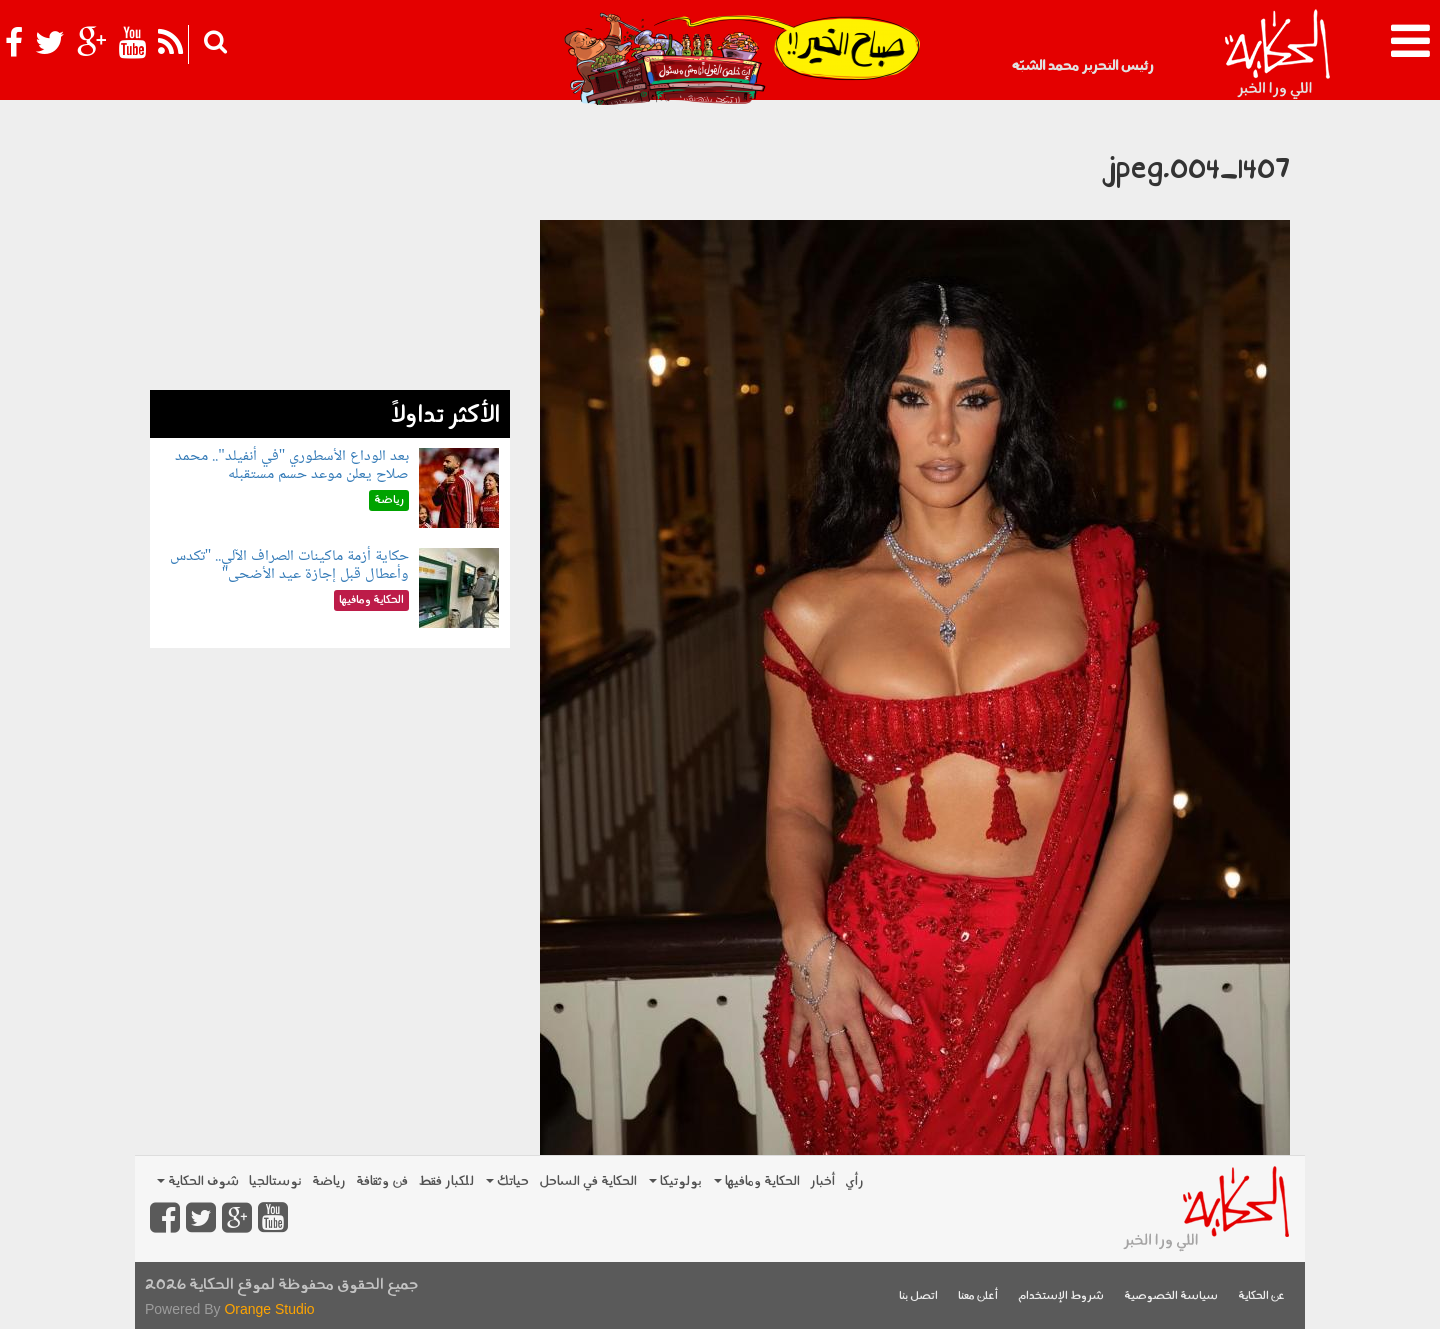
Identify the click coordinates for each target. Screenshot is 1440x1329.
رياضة (329, 1181)
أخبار (822, 1181)
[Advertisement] (330, 250)
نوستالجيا (275, 1181)
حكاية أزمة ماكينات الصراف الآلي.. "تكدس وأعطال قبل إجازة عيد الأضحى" (290, 565)
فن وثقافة (382, 1181)
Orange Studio (269, 1309)
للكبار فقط (446, 1181)
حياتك (507, 1181)
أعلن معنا (978, 1296)
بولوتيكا (675, 1181)
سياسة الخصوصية (1171, 1296)
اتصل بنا (918, 1296)
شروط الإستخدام (1061, 1296)
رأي (854, 1181)
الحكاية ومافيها (757, 1181)
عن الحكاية (1261, 1296)
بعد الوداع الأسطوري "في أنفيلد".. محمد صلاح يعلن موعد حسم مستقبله (292, 465)
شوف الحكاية (198, 1181)
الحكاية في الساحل (588, 1181)
